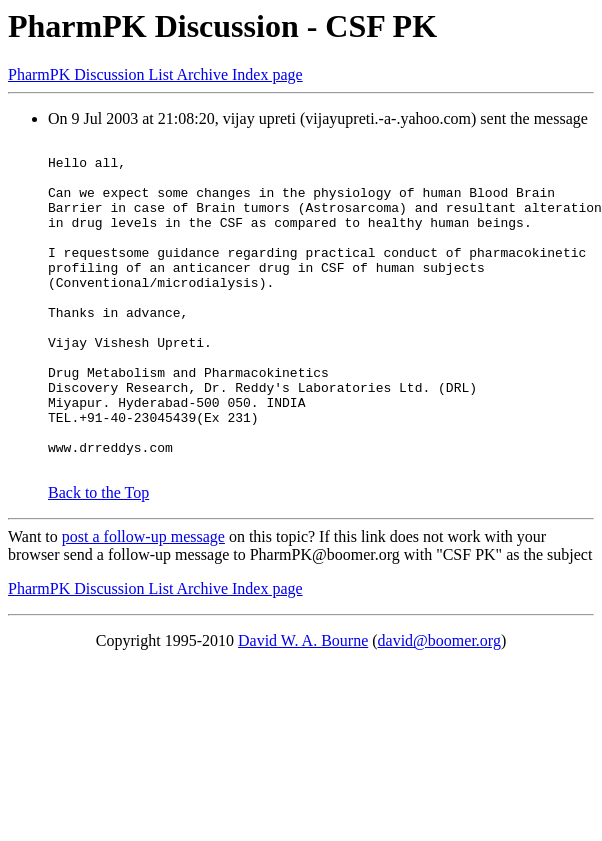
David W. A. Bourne (303, 706)
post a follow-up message (143, 602)
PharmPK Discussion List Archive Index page (155, 74)
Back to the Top (98, 558)
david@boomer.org (439, 706)
